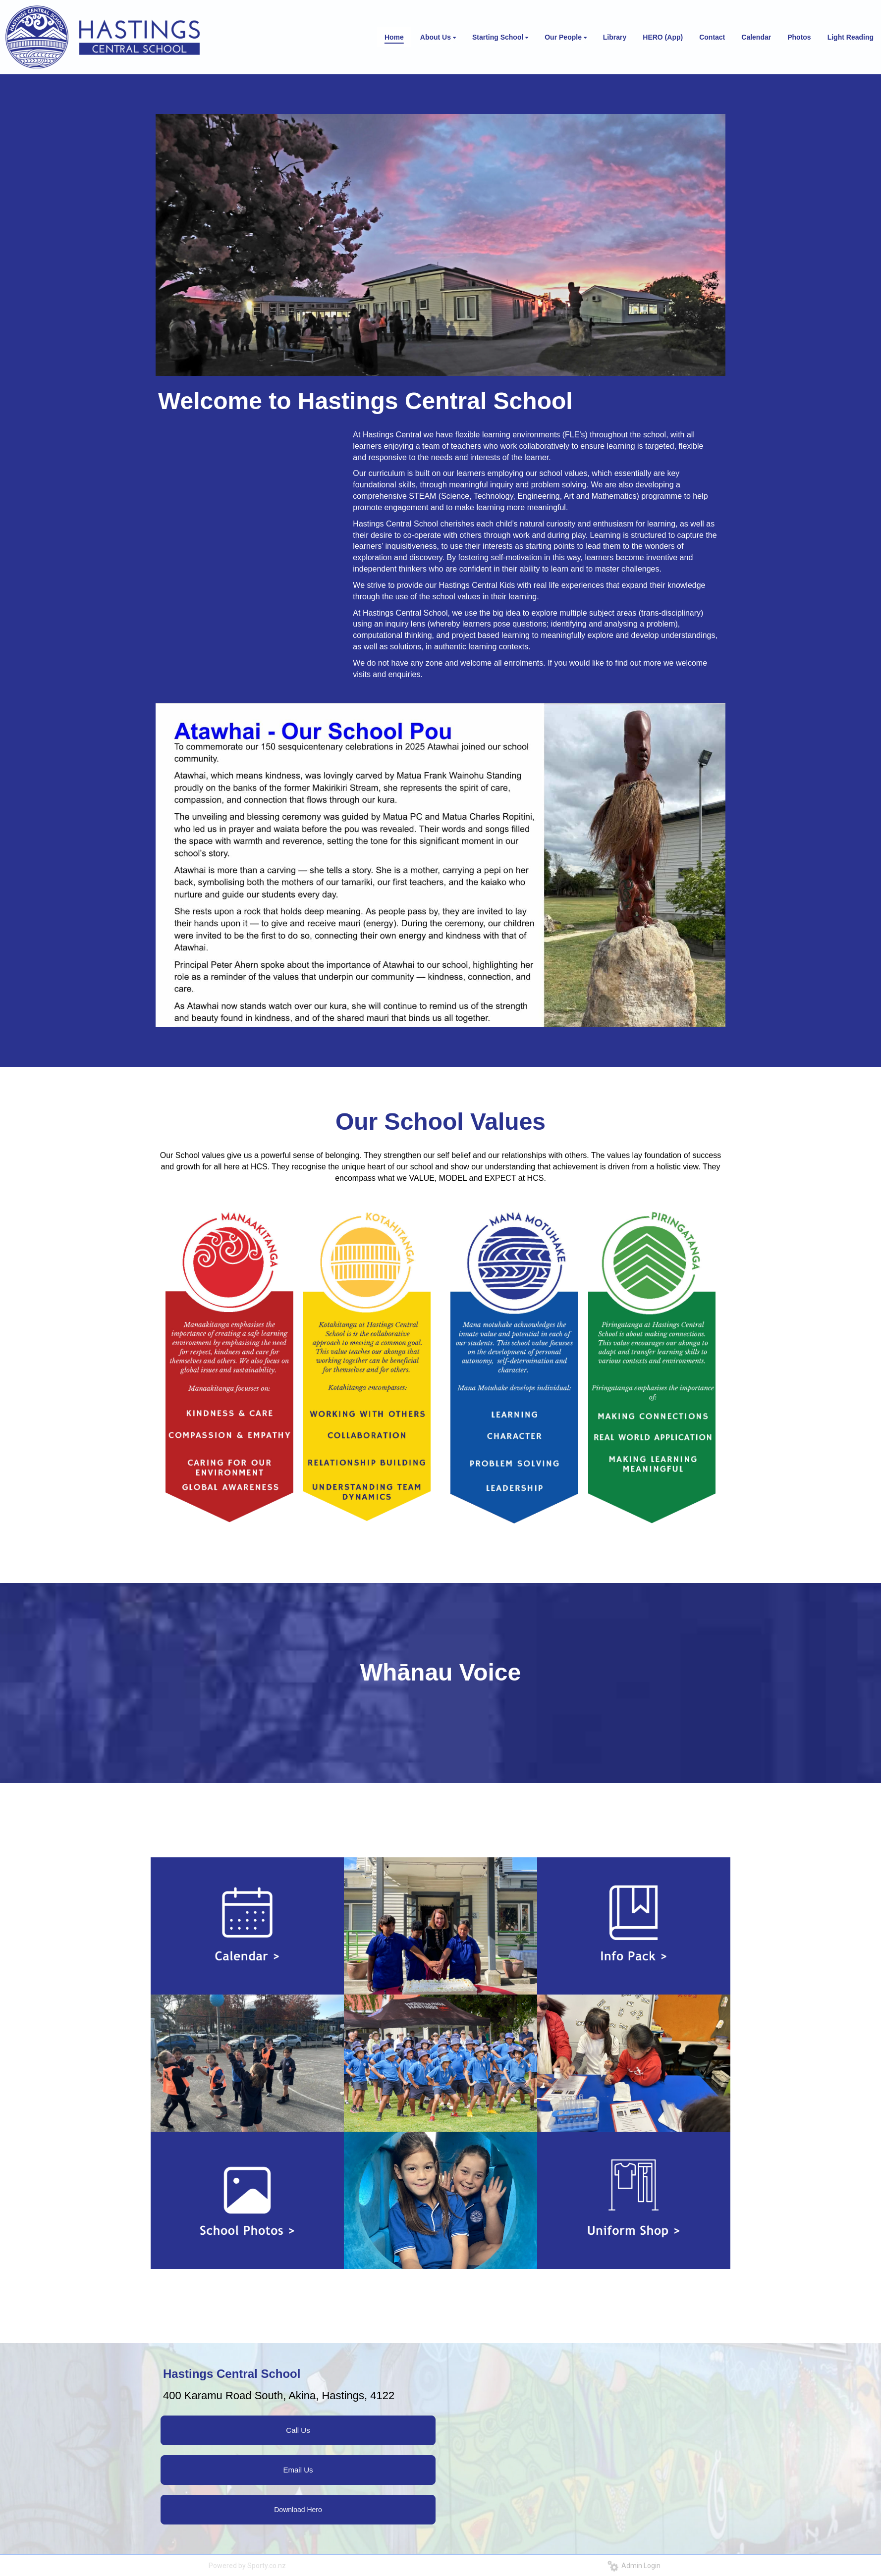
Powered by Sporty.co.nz (247, 2566)
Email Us (298, 2470)
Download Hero (298, 2510)
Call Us (298, 2430)
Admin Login (634, 2566)
